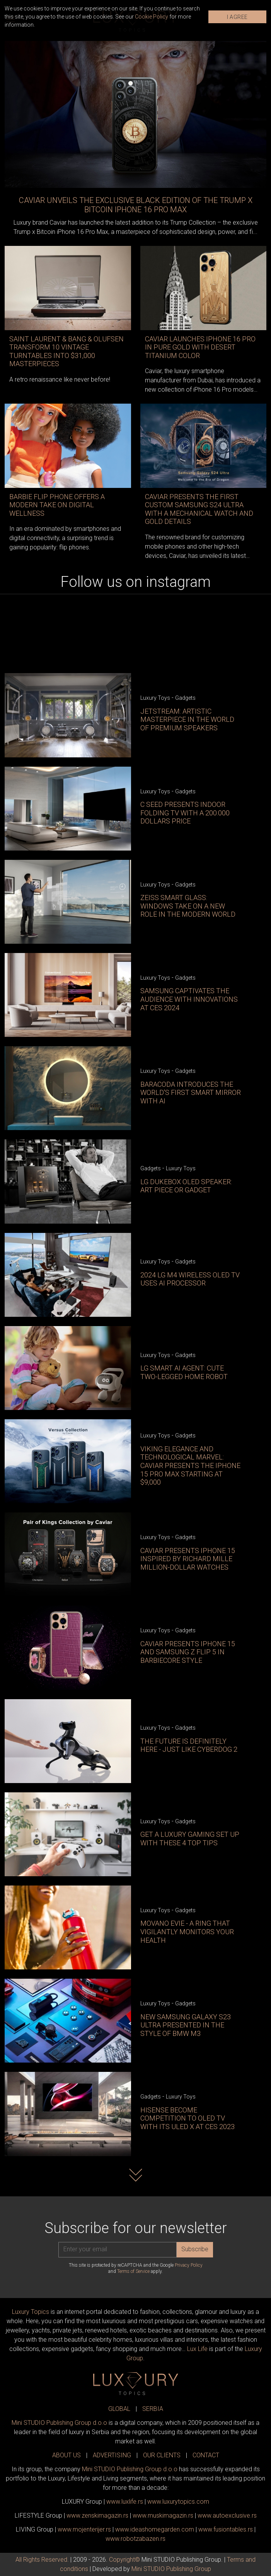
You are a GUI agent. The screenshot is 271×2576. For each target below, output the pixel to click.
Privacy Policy (189, 2265)
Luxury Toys (155, 698)
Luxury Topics (30, 2311)
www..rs (124, 2501)
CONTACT (206, 2455)
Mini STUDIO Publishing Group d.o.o (59, 2422)
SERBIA (152, 2408)
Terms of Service (133, 2271)
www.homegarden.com (154, 2529)
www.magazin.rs (97, 2515)
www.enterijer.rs (84, 2529)
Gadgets (185, 698)
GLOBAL (119, 2408)
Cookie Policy (151, 17)
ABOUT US (66, 2455)
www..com (178, 2501)
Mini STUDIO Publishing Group (171, 2569)
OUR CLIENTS (162, 2455)
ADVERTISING (112, 2455)
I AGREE (237, 17)
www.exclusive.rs (227, 2515)
